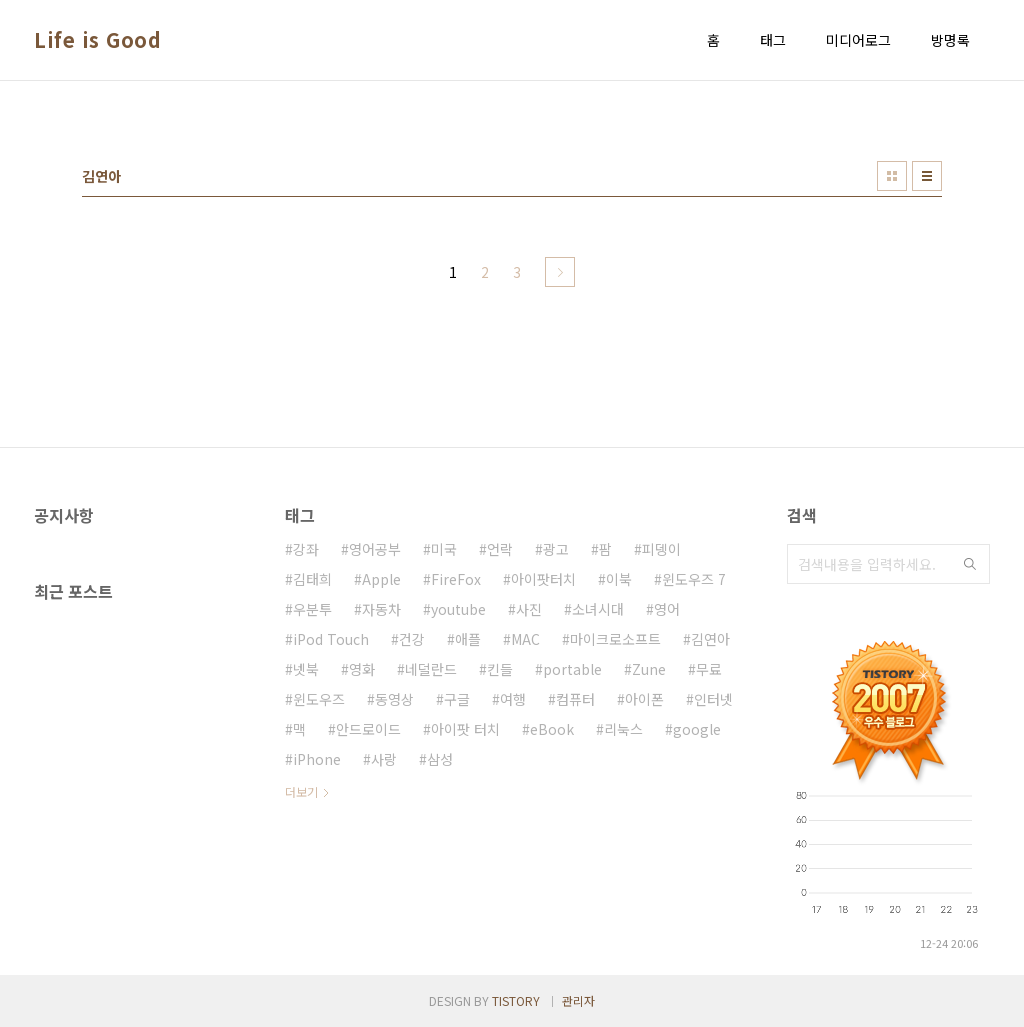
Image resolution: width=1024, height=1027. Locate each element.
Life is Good (97, 40)
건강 (412, 639)
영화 (362, 669)
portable (572, 669)
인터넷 (713, 699)
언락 (500, 549)
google (697, 729)
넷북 (306, 669)
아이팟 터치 (465, 729)
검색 (970, 564)
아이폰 (644, 699)
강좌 (306, 549)
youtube (458, 609)
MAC (525, 639)
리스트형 (927, 176)
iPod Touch (331, 639)
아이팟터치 (543, 579)
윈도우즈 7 (694, 579)
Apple (381, 579)
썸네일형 (892, 176)
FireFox (456, 579)
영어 (667, 609)
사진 (529, 609)
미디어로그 (858, 40)
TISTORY (516, 1000)
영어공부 (375, 549)
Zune (649, 669)
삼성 (440, 759)
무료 (709, 669)
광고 (556, 549)
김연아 (710, 639)
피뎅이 (661, 549)
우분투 (312, 609)
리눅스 (623, 729)
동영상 (394, 699)
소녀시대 (598, 609)
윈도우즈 (319, 699)
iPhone (317, 759)
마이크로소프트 (615, 639)
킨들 (500, 669)
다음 (560, 272)
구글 (457, 699)
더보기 (301, 791)
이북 (619, 579)
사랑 (384, 759)
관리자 (578, 1000)
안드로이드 (368, 729)
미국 (444, 549)
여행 (513, 699)
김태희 (312, 579)
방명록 (950, 40)
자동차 (381, 609)
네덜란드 (431, 669)
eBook (552, 729)
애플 (468, 639)
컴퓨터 (575, 699)
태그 (773, 40)
